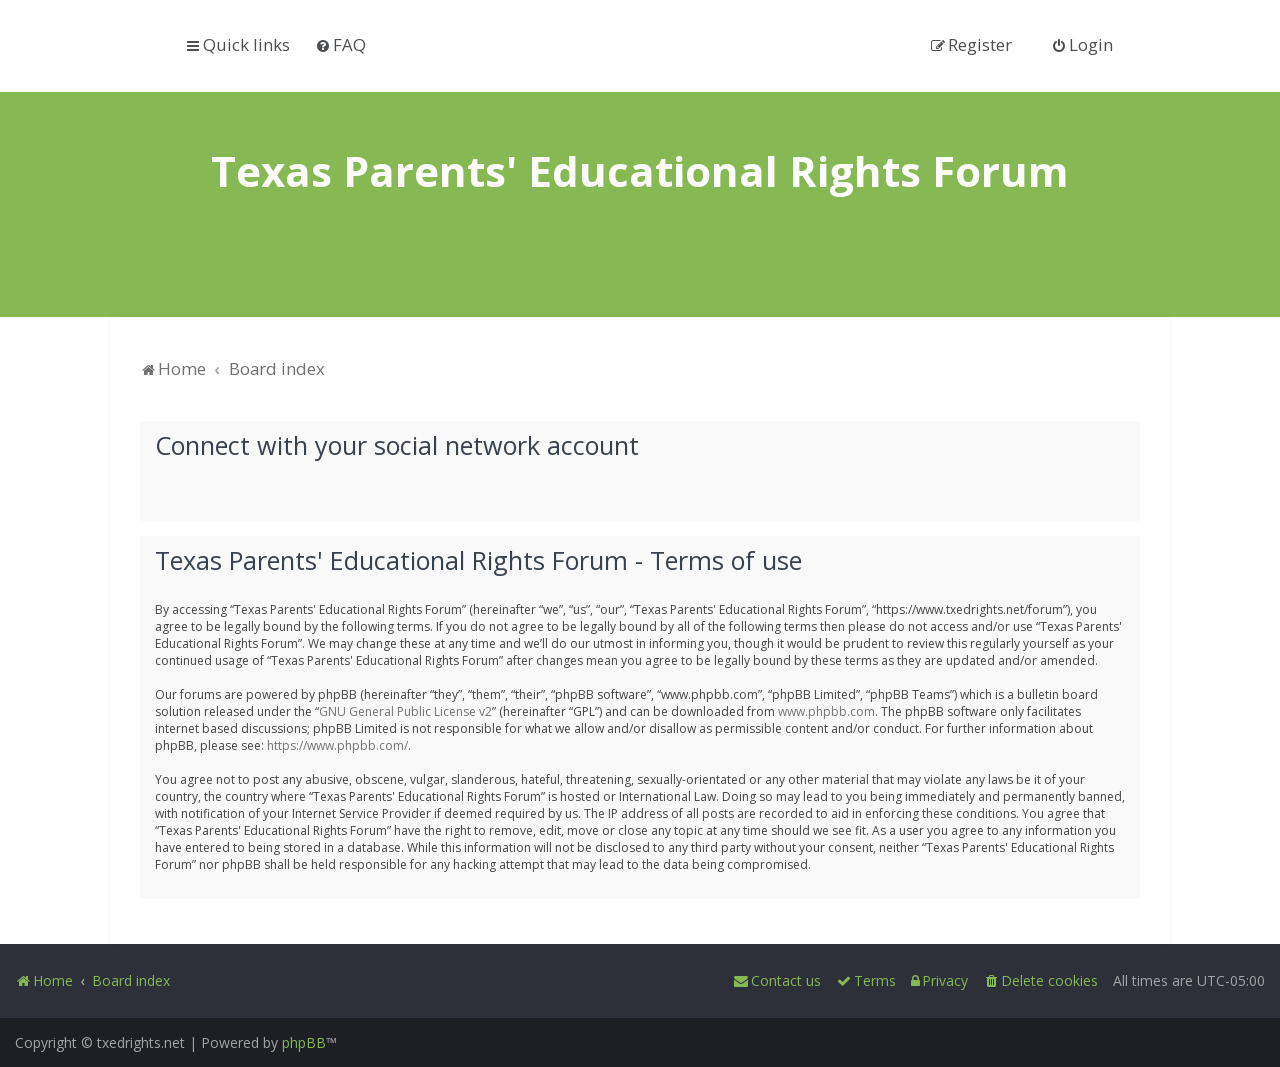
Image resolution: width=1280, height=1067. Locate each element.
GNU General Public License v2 (405, 710)
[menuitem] (340, 44)
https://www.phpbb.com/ (337, 744)
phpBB (304, 1042)
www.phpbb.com (826, 710)
